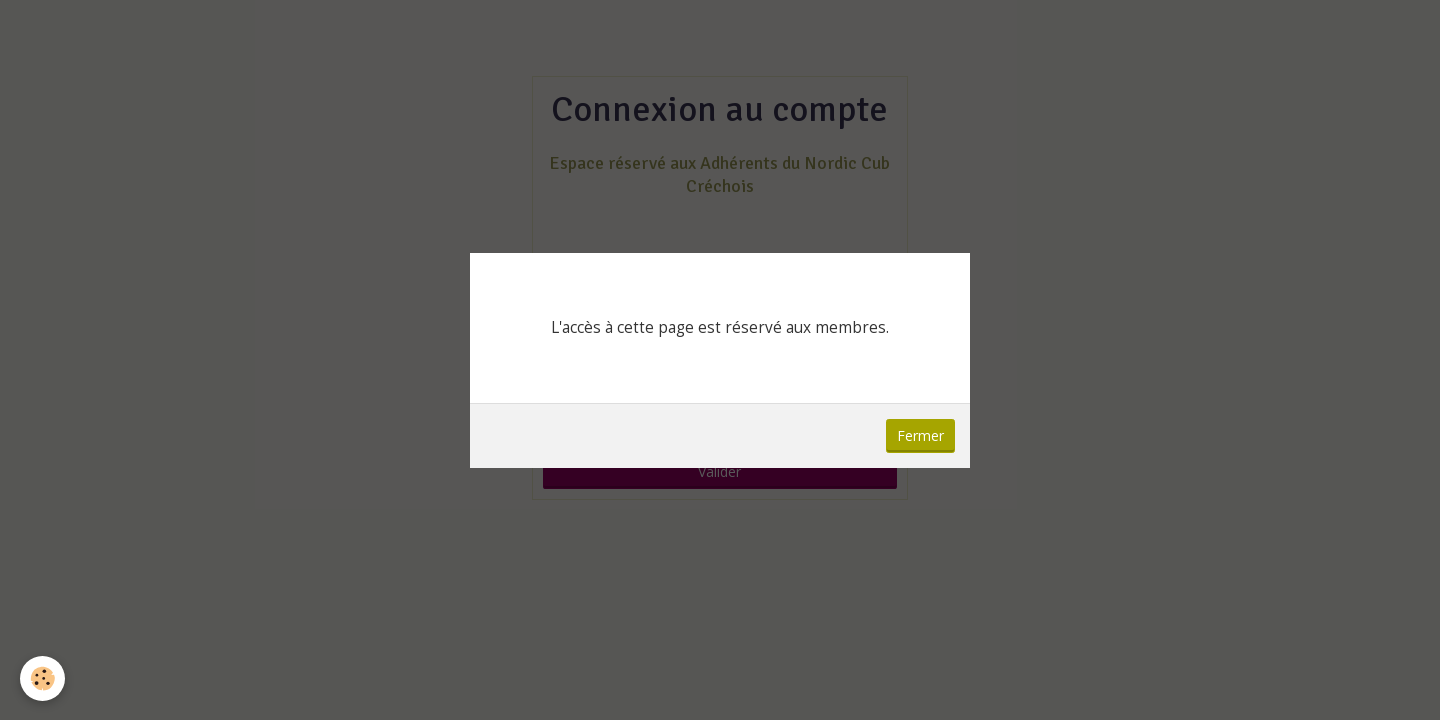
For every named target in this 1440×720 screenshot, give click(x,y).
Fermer (920, 435)
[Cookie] (42, 678)
